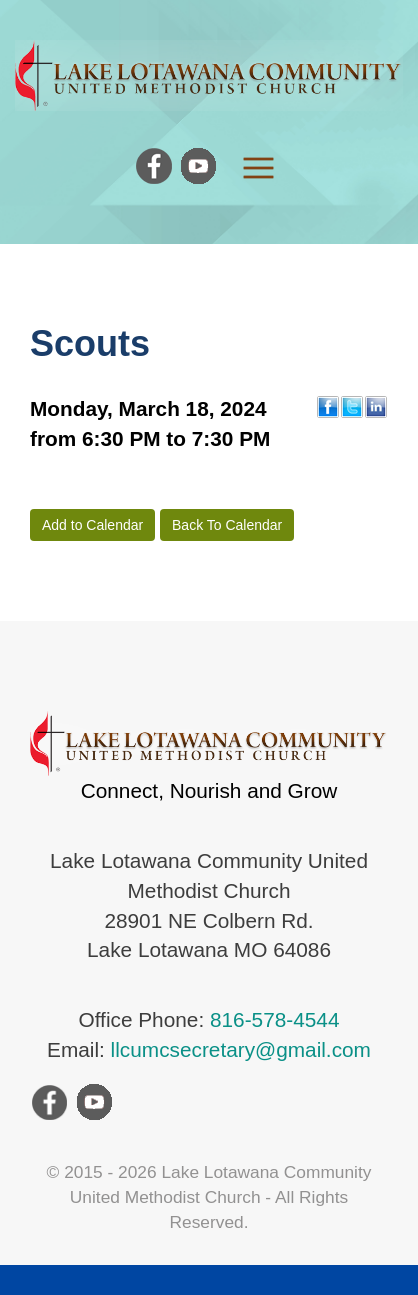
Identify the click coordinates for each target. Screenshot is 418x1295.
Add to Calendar (92, 525)
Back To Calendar (227, 525)
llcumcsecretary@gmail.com (241, 1049)
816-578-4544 (275, 1019)
